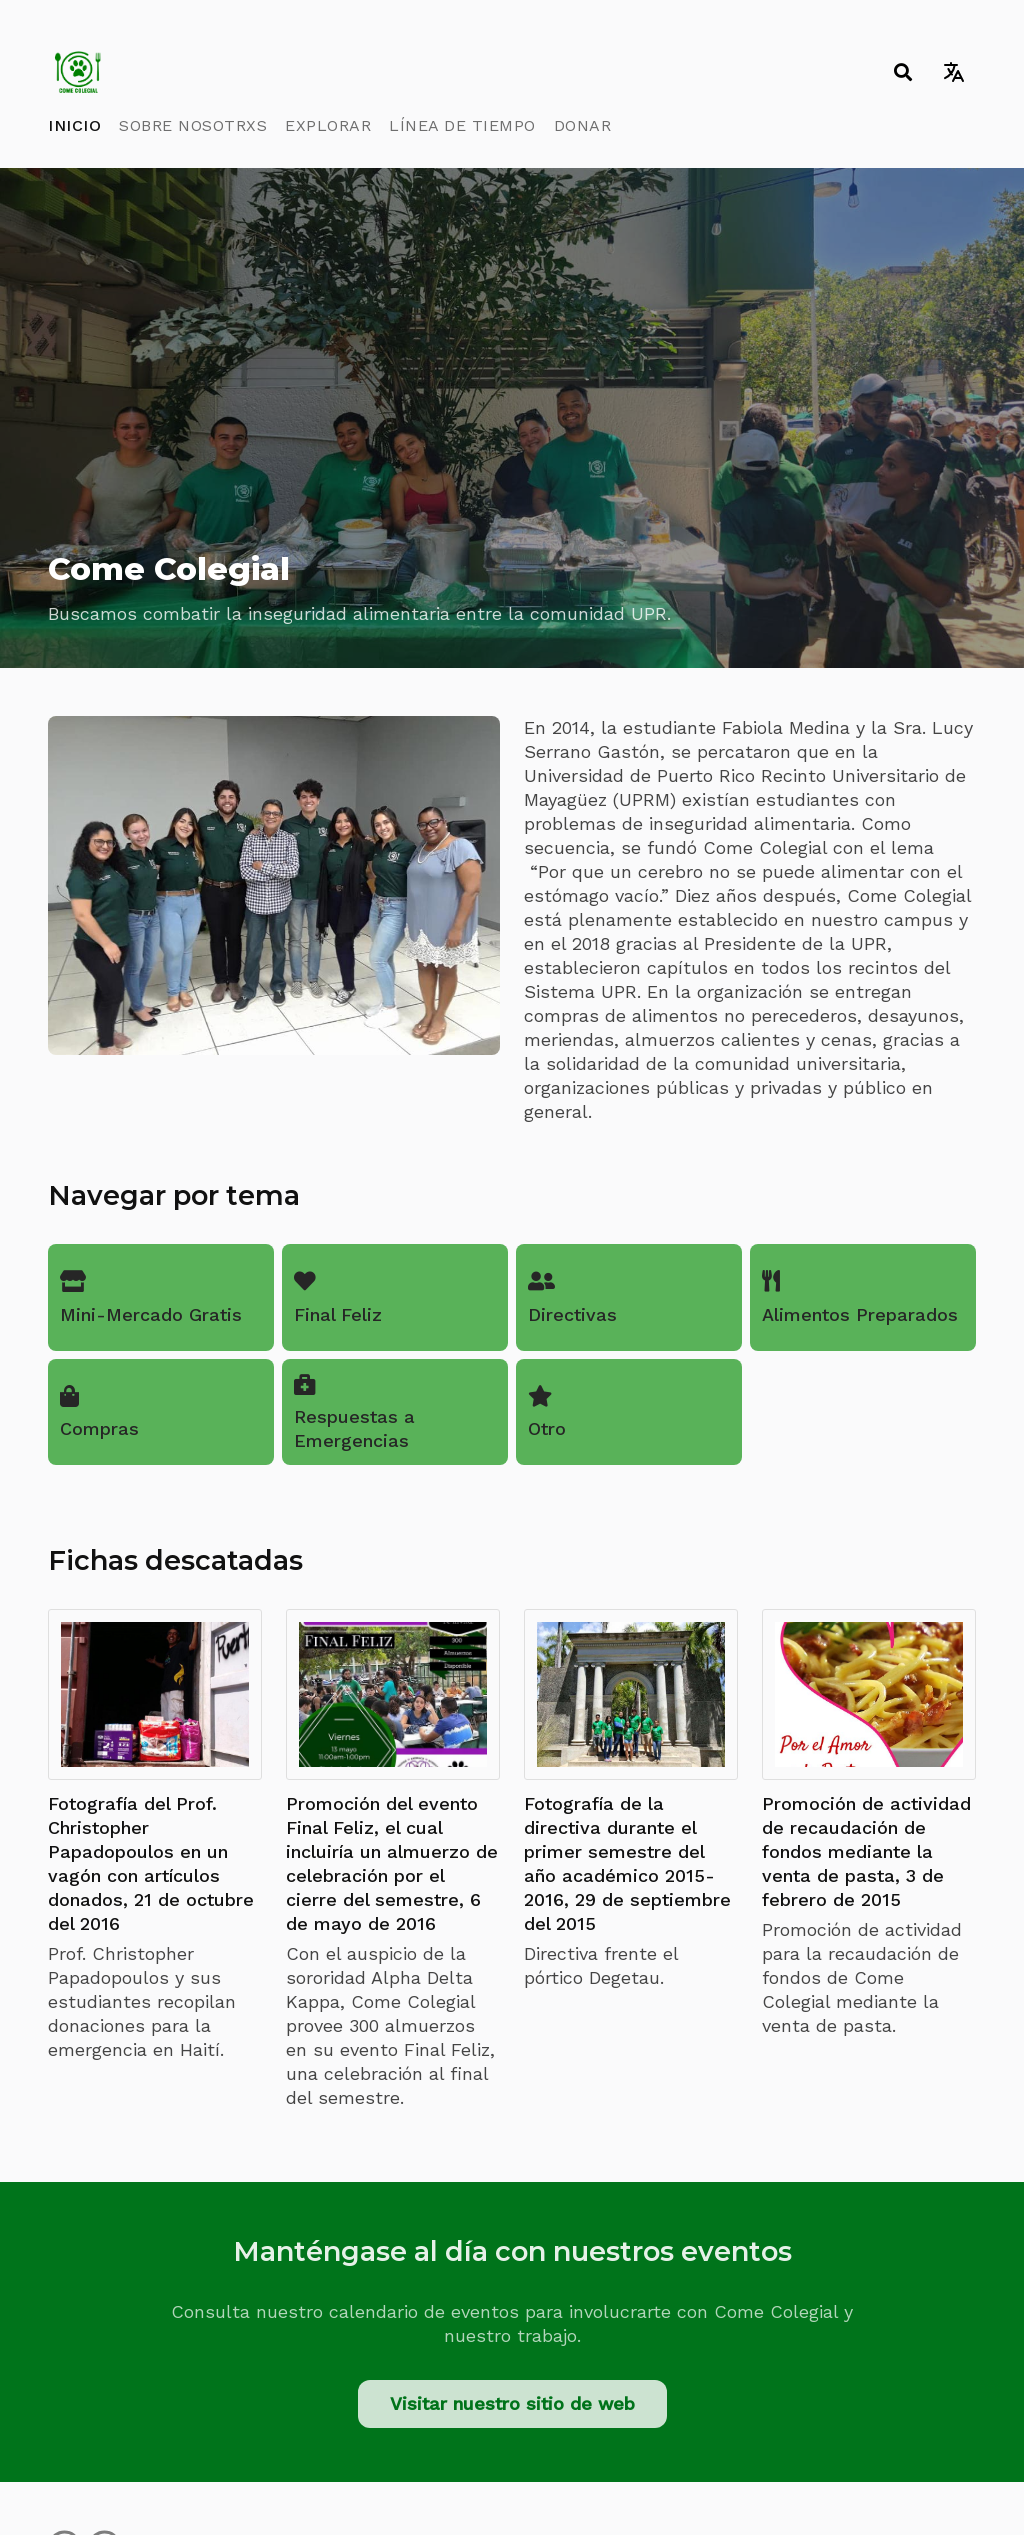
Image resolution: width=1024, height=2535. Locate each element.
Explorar (328, 125)
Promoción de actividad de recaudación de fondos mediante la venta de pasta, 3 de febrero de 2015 (866, 1851)
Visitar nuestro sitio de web (512, 2403)
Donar (583, 125)
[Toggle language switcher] (953, 72)
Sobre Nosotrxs (193, 125)
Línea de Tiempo (462, 125)
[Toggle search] (902, 72)
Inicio (74, 125)
